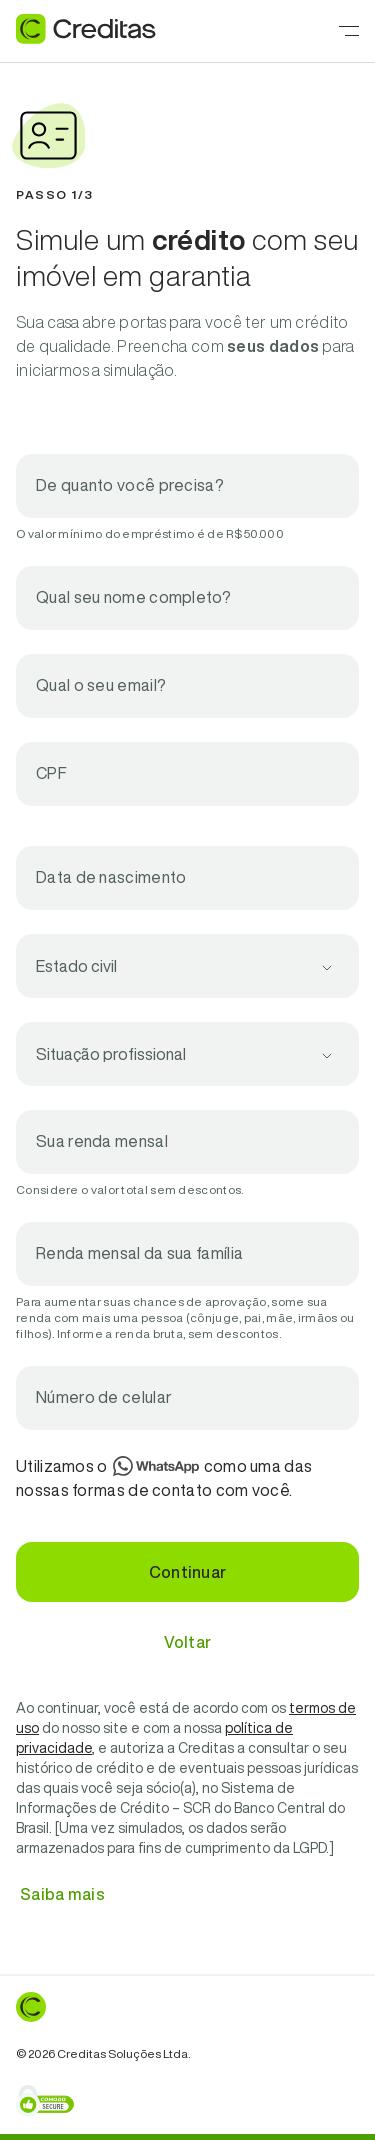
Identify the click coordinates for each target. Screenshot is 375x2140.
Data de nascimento (111, 877)
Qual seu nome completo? (133, 597)
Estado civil (76, 966)
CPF (51, 773)
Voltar (188, 1642)
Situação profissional (111, 1054)
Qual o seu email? (101, 685)
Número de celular (104, 1397)
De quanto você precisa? (130, 485)
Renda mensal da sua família (139, 1253)
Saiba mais (62, 1894)
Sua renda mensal (102, 1141)
